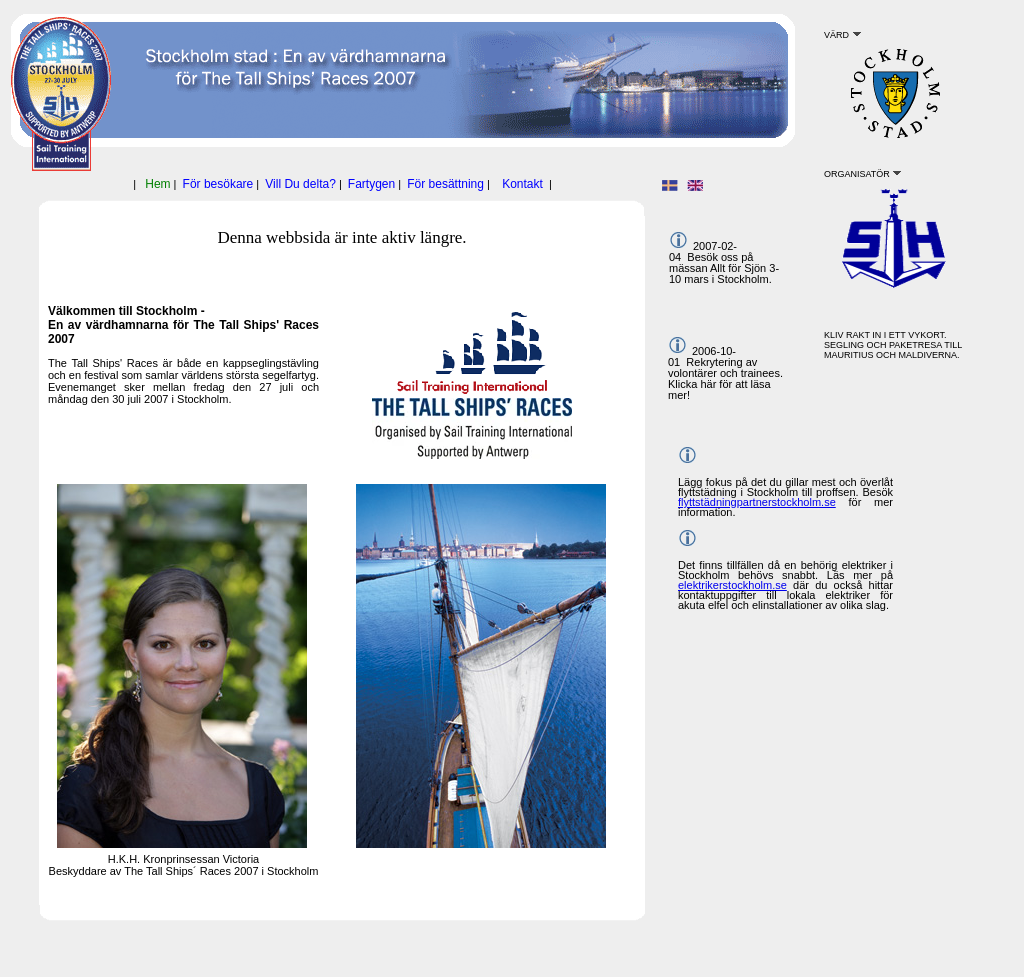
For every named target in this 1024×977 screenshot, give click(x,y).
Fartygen (371, 184)
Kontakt (522, 184)
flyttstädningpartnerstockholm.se (757, 502)
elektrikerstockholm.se (732, 585)
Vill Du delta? (300, 184)
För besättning (445, 184)
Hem (157, 184)
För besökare (218, 184)
